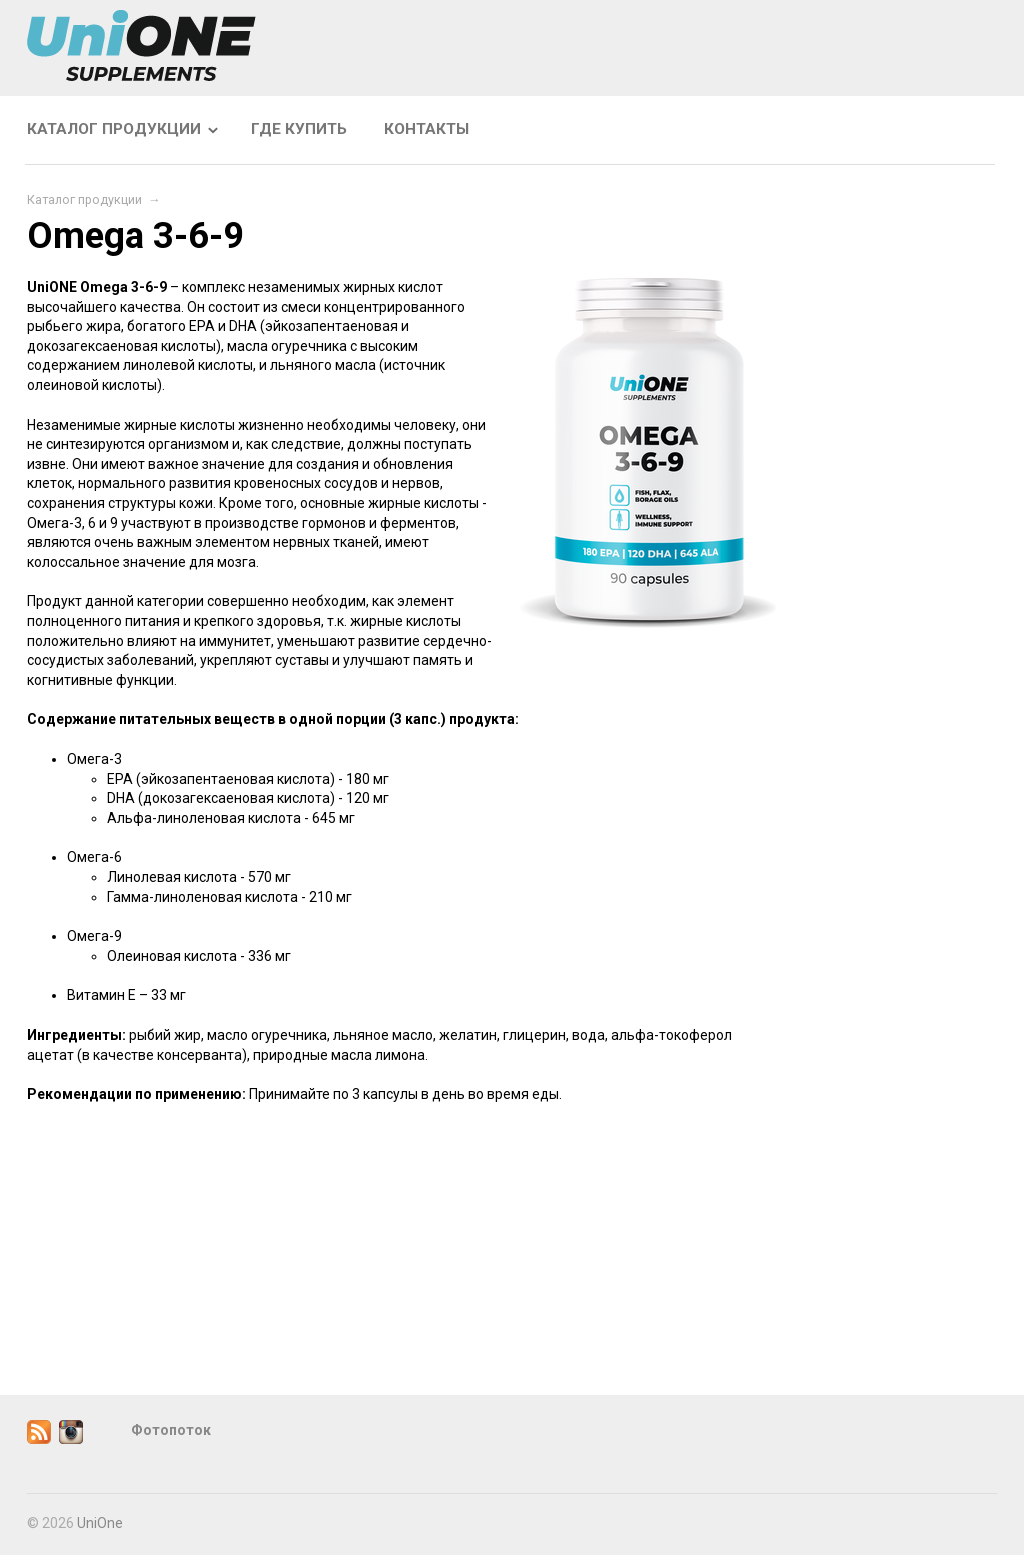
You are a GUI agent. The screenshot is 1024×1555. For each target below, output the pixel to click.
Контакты (426, 129)
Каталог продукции (114, 129)
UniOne (100, 1523)
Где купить (299, 129)
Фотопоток (171, 1430)
